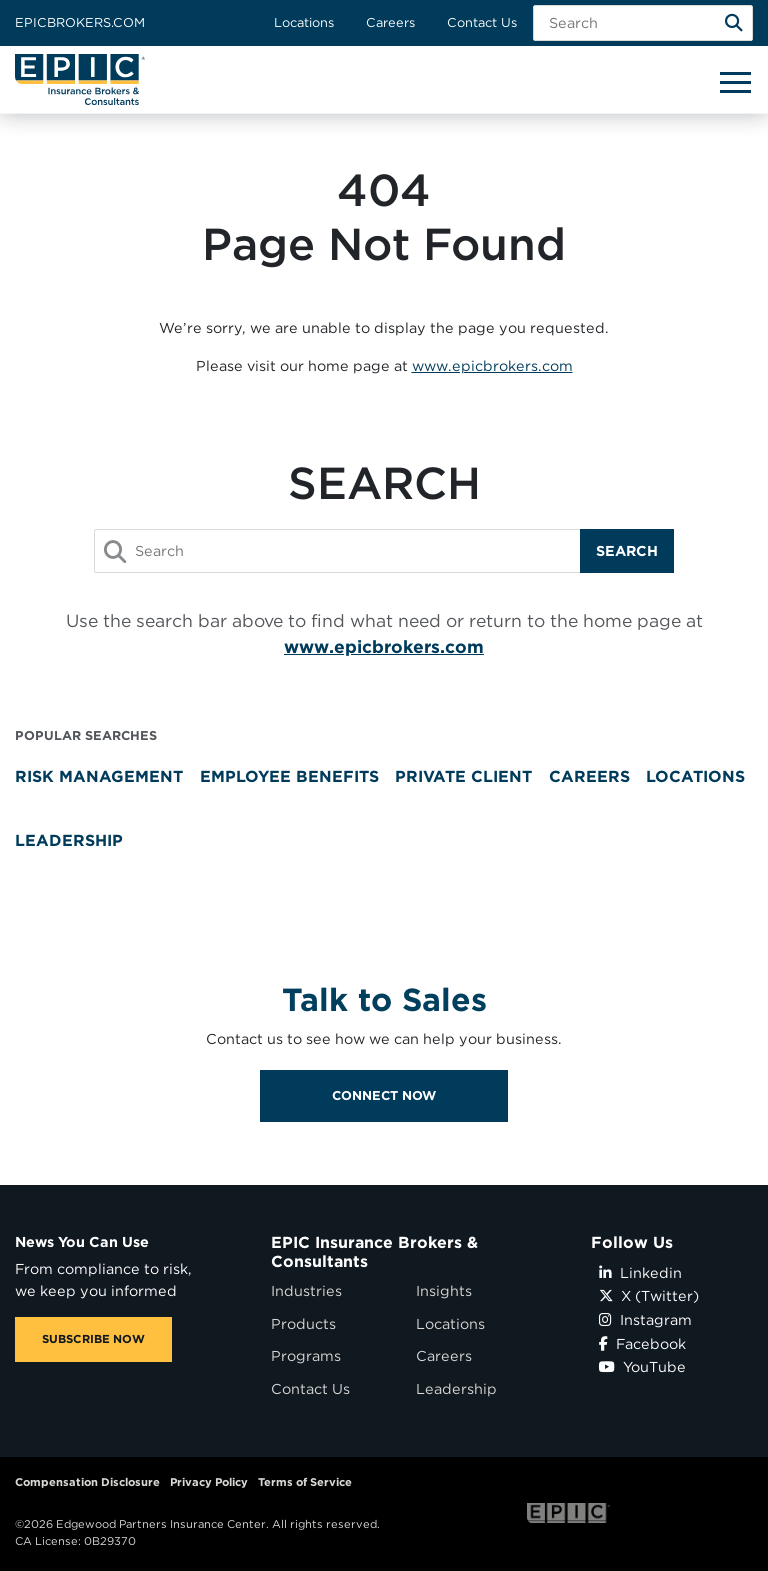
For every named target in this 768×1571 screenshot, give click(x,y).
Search (627, 550)
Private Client (463, 776)
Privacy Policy (209, 1482)
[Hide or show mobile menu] (735, 81)
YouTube (642, 1366)
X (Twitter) (649, 1295)
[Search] (734, 23)
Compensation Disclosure (87, 1482)
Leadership (69, 840)
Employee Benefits (289, 776)
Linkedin (640, 1272)
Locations (304, 22)
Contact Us (482, 22)
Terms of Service (305, 1482)
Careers (390, 22)
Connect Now (384, 1131)
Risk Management (99, 776)
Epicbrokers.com (80, 22)
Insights (444, 1290)
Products (303, 1323)
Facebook (642, 1343)
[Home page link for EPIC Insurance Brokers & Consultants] (80, 79)
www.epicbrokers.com (492, 365)
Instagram (645, 1319)
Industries (306, 1290)
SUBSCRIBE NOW (93, 1339)
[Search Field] (643, 23)
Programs (306, 1355)
